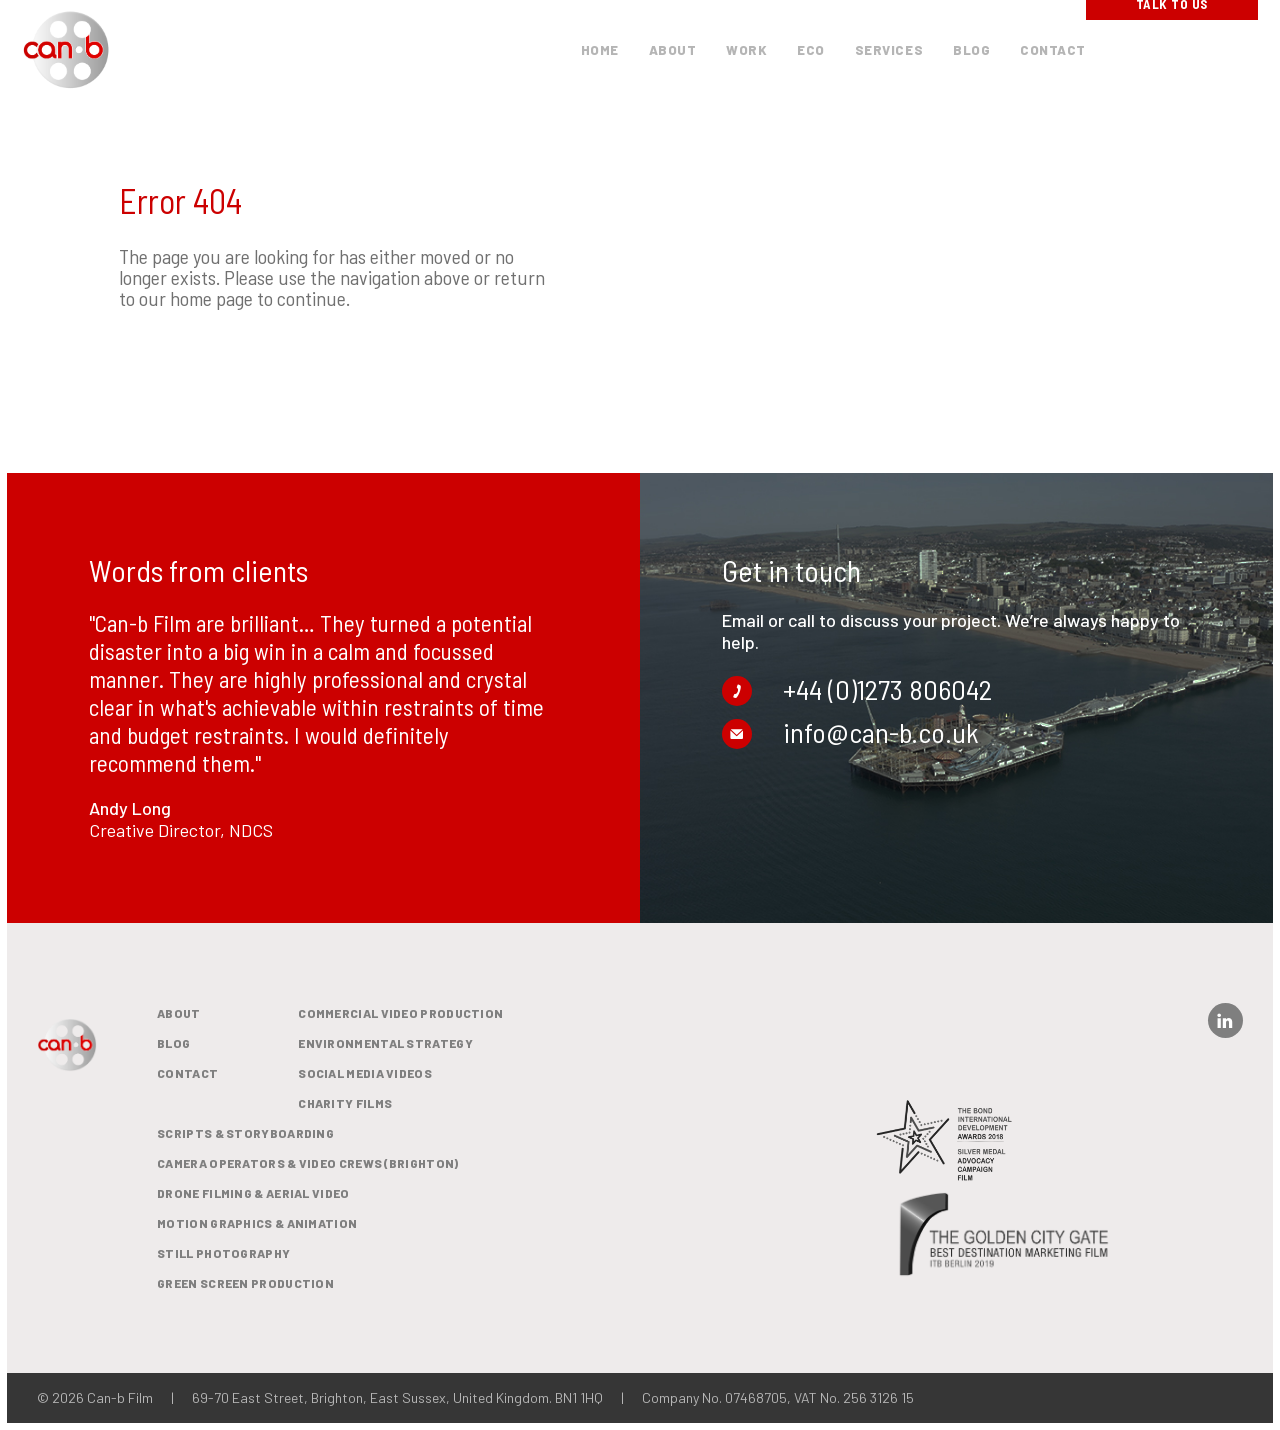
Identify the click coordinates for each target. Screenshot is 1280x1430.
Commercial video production (400, 1013)
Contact (187, 1073)
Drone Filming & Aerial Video (253, 1193)
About (179, 1013)
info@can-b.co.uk (858, 724)
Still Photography (223, 1253)
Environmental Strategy (385, 1043)
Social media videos (365, 1073)
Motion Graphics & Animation (257, 1223)
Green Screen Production (245, 1283)
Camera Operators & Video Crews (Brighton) (307, 1163)
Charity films (345, 1103)
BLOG (173, 1043)
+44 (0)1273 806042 (865, 681)
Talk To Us (1172, 49)
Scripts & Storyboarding (245, 1133)
